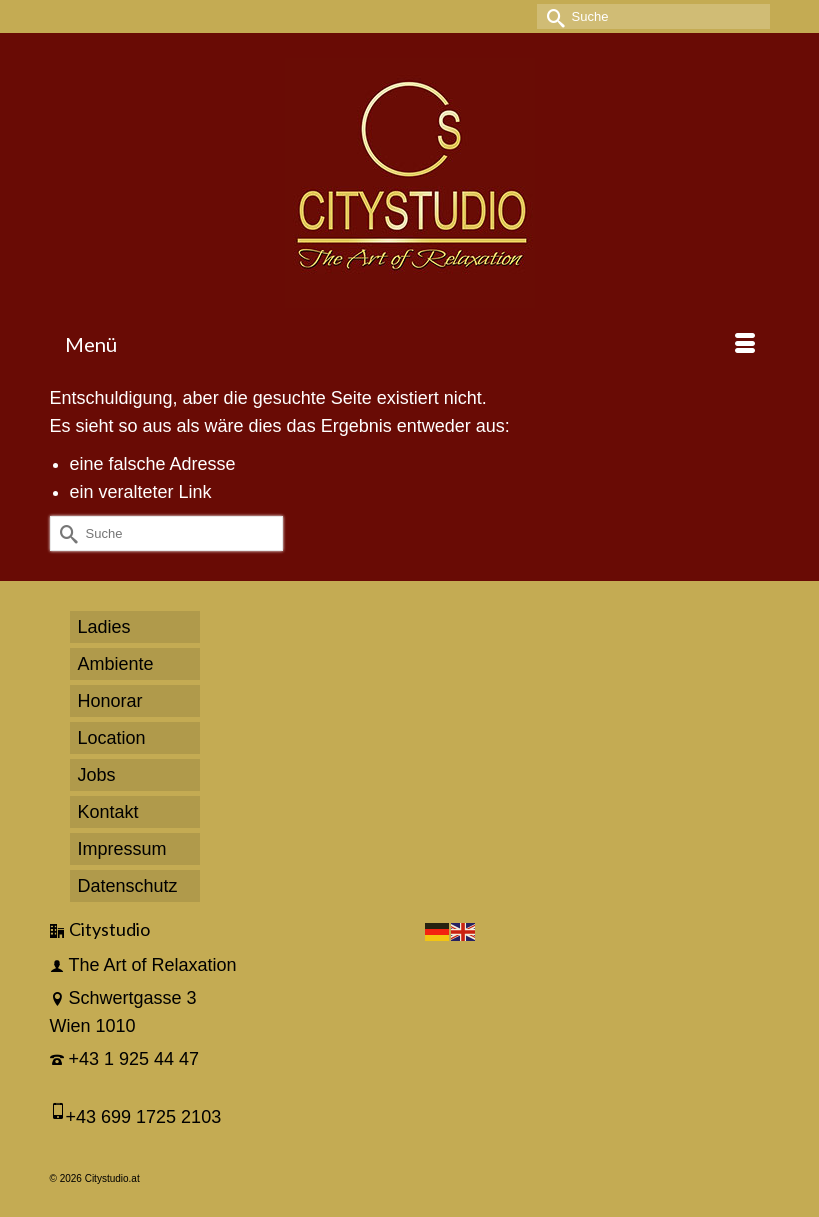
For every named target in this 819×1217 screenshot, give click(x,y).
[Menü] (410, 344)
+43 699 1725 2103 (144, 1117)
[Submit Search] (552, 16)
